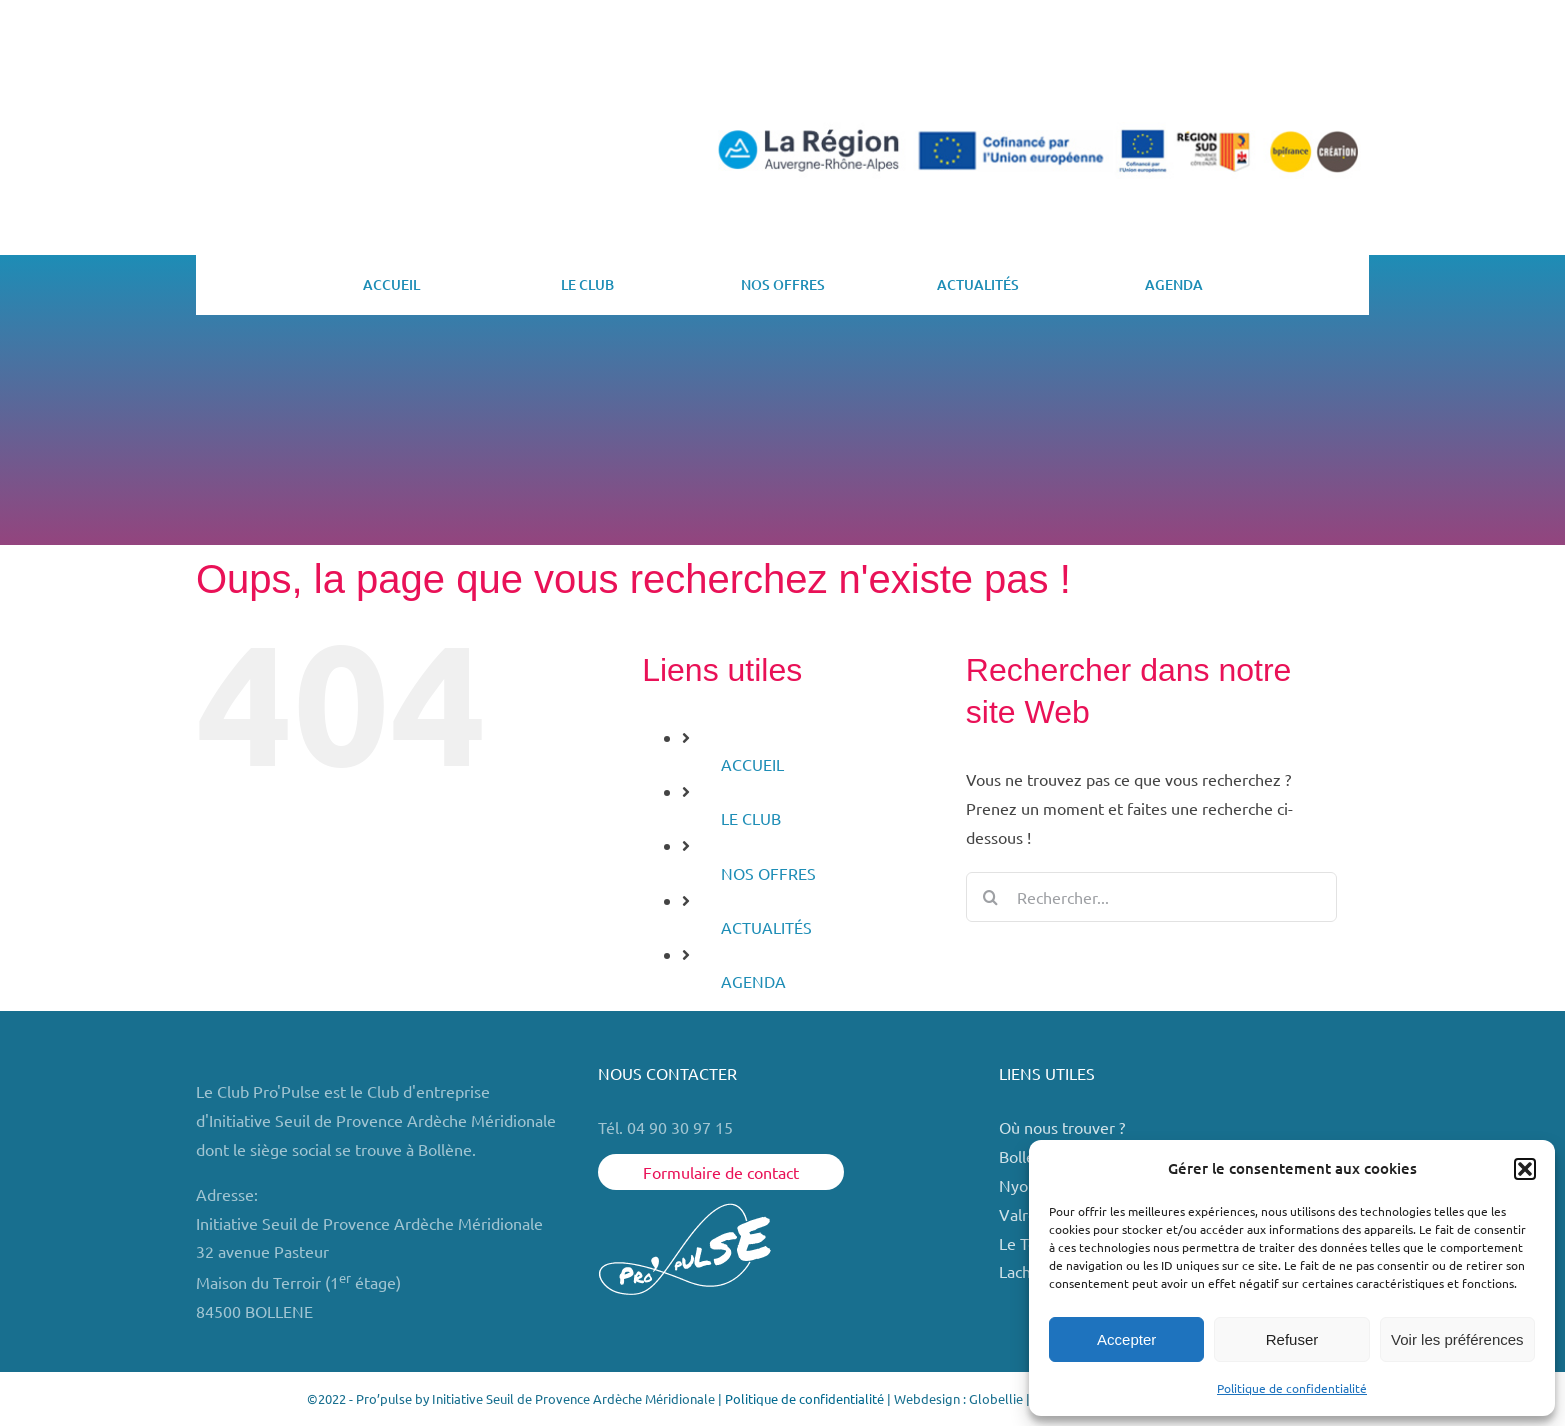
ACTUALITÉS (766, 927)
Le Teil (1022, 1243)
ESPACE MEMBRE (1280, 74)
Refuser (1292, 1339)
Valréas (1025, 1214)
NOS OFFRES (768, 873)
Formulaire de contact (721, 1172)
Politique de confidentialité (1292, 1388)
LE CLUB (751, 818)
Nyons (1021, 1185)
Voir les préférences (1457, 1339)
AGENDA (753, 981)
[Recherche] (991, 897)
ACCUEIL (752, 764)
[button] (1525, 1169)
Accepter (1126, 1339)
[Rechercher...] (1151, 897)
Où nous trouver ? (1064, 1127)
